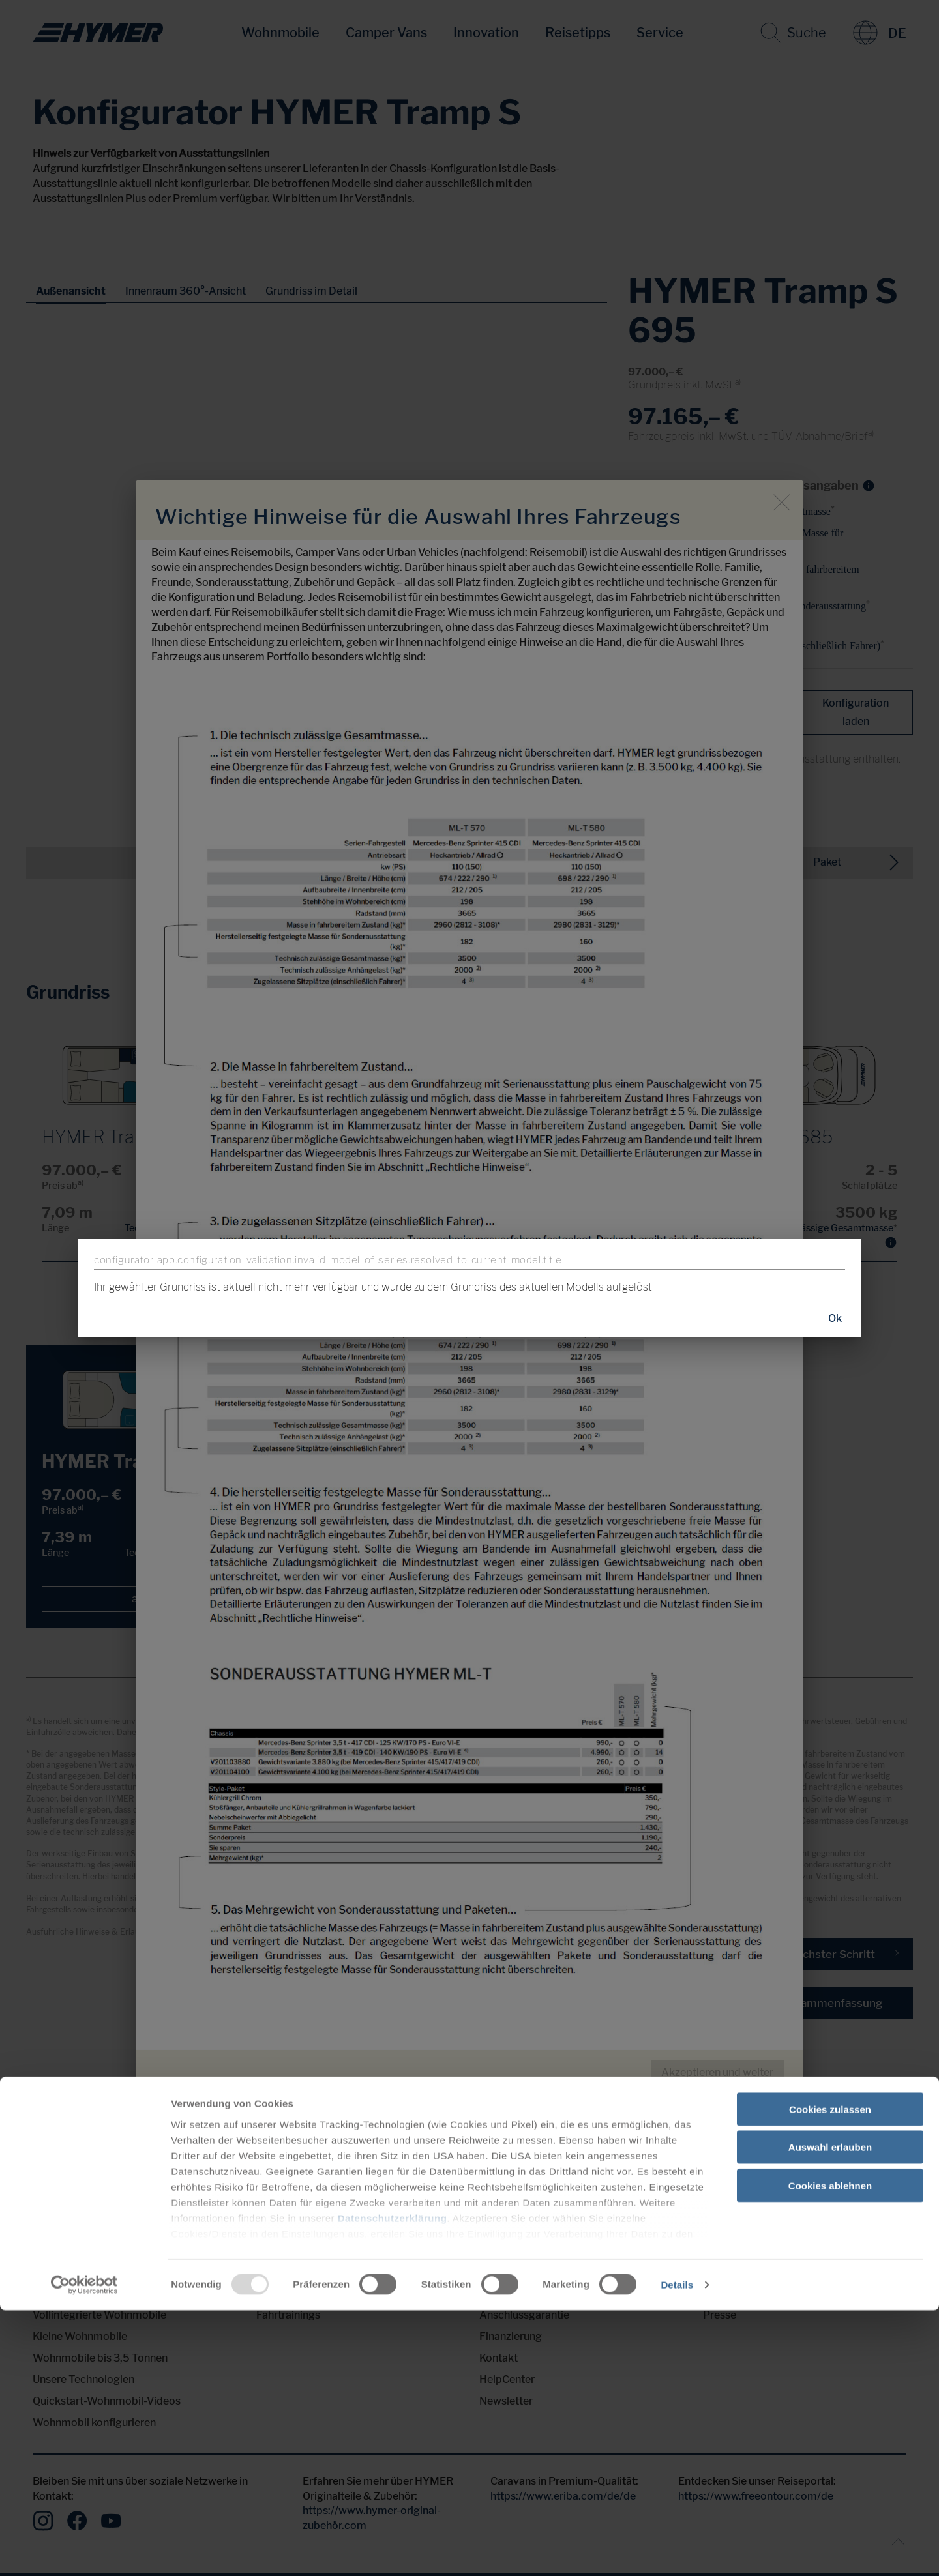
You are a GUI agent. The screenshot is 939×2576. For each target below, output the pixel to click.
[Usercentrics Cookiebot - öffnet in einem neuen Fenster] (84, 2550)
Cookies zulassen (830, 2374)
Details (677, 2550)
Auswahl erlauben (830, 2412)
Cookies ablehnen (830, 2451)
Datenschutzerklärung (392, 2483)
